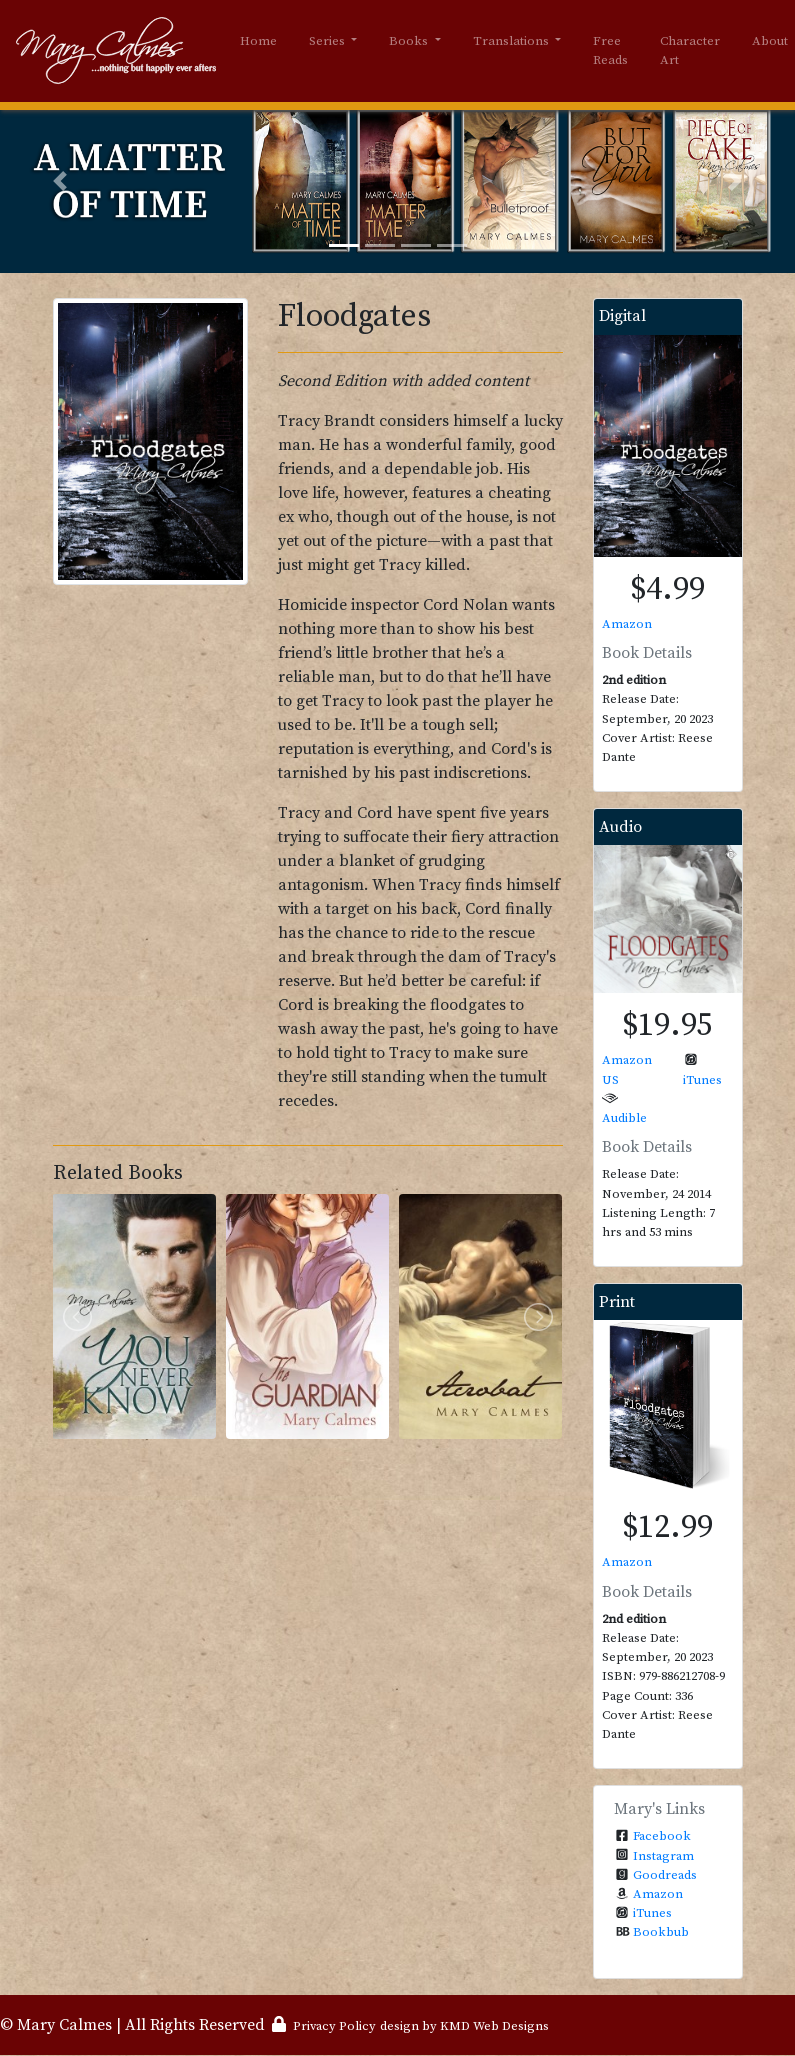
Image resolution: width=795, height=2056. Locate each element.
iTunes (702, 1080)
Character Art (690, 51)
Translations (512, 41)
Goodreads (665, 1875)
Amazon (627, 624)
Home (258, 41)
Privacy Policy (334, 2026)
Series (328, 41)
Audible (624, 1118)
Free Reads (610, 51)
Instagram (663, 1856)
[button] (59, 181)
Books (410, 41)
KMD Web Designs (494, 2026)
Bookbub (661, 1932)
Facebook (662, 1836)
